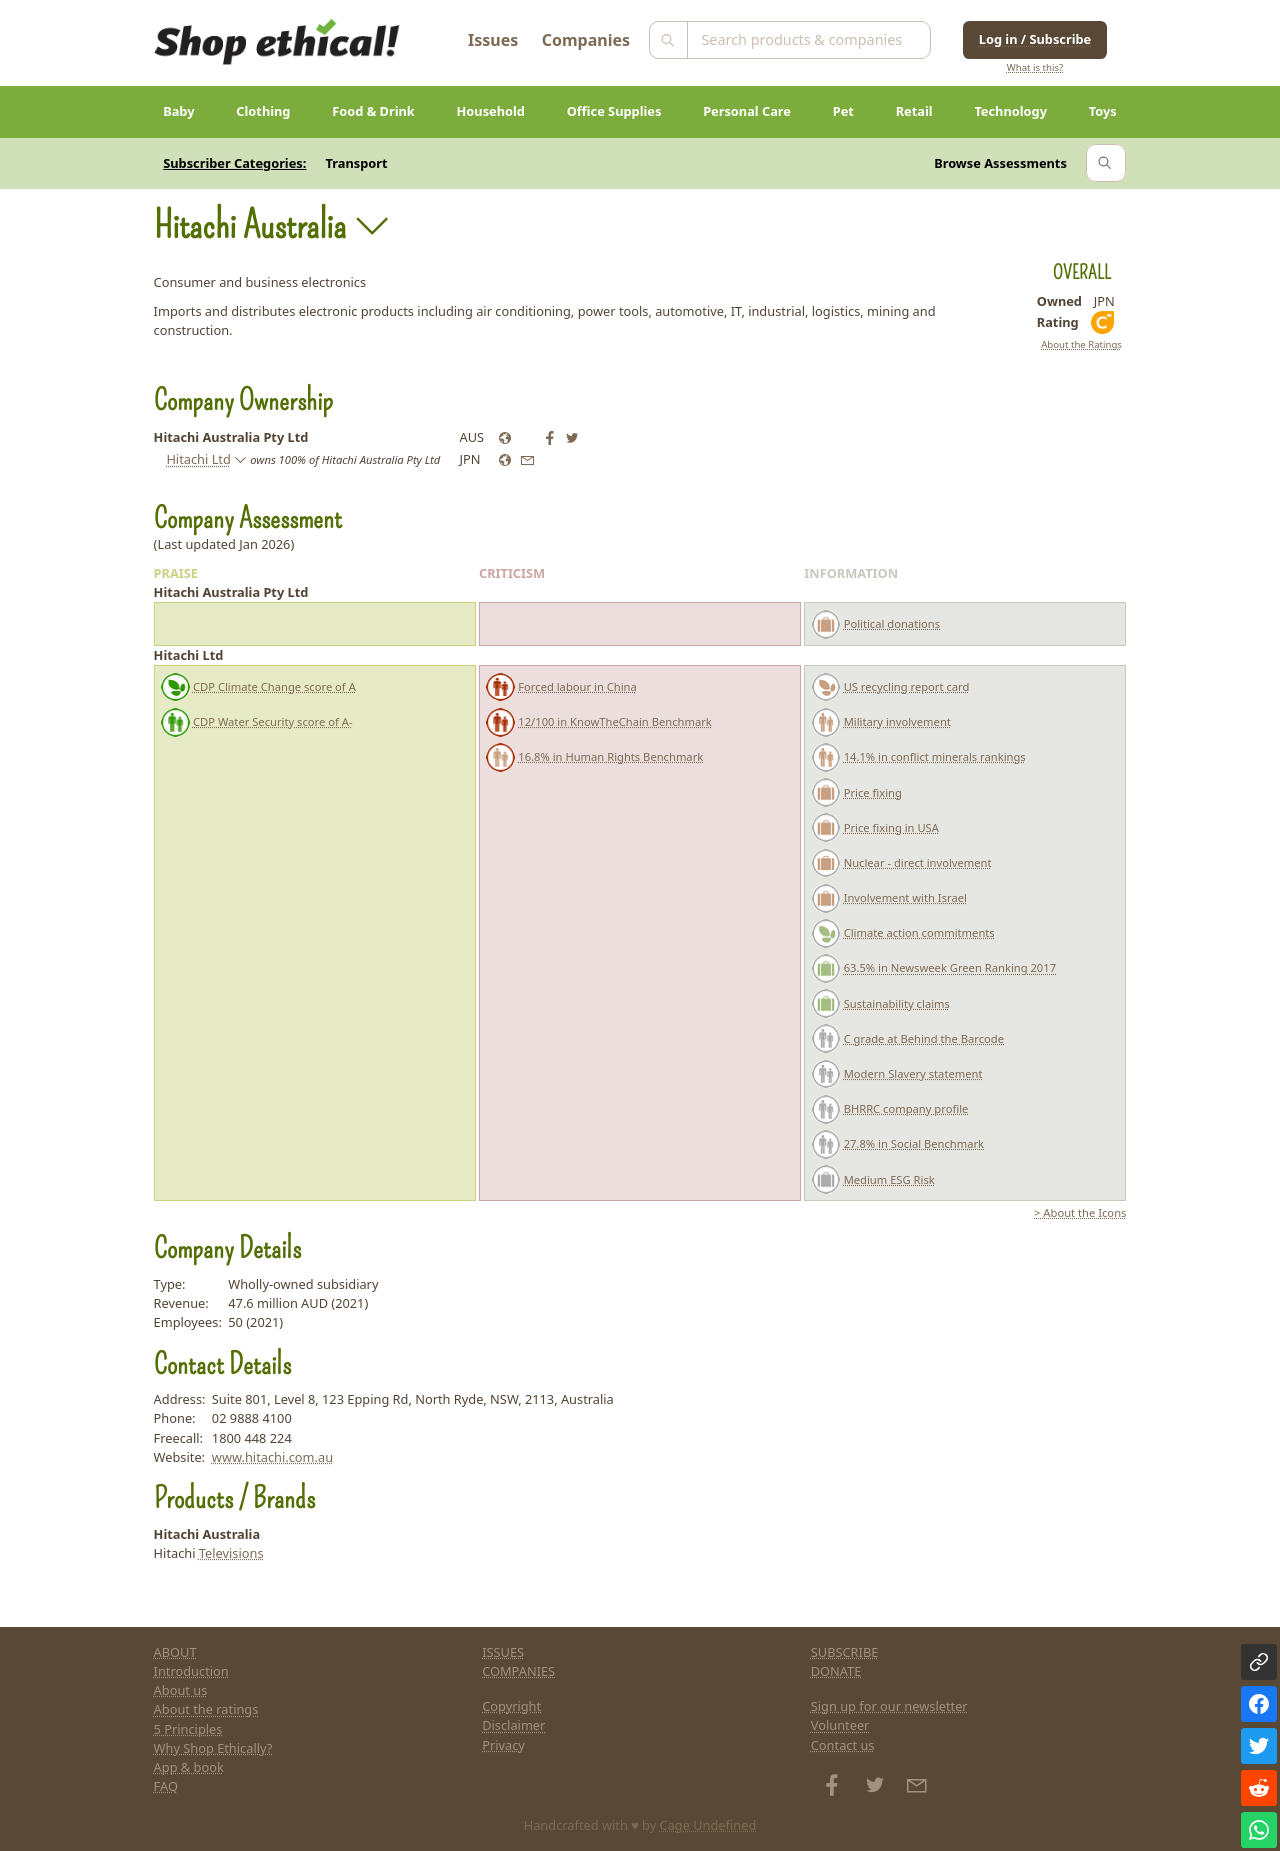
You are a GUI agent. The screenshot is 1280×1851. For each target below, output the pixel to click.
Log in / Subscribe (1035, 39)
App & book (189, 1767)
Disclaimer (513, 1725)
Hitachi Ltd (198, 459)
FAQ (166, 1786)
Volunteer (840, 1725)
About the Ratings (1081, 344)
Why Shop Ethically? (213, 1748)
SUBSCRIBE (845, 1652)
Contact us (843, 1745)
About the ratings (206, 1709)
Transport (357, 163)
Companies (586, 40)
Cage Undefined (708, 1825)
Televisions (231, 1553)
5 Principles (188, 1729)
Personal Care (747, 111)
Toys (1103, 111)
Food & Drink (373, 111)
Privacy (503, 1745)
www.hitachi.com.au (272, 1457)
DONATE (836, 1671)
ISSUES (503, 1652)
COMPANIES (518, 1671)
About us (181, 1690)
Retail (914, 111)
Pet (843, 111)
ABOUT (175, 1652)
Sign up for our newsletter (889, 1706)
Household (491, 111)
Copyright (511, 1706)
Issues (493, 40)
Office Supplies (614, 111)
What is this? (1035, 67)
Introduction (191, 1671)
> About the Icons (1080, 1212)
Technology (1010, 111)
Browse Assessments (1000, 163)
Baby (178, 111)
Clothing (263, 111)
